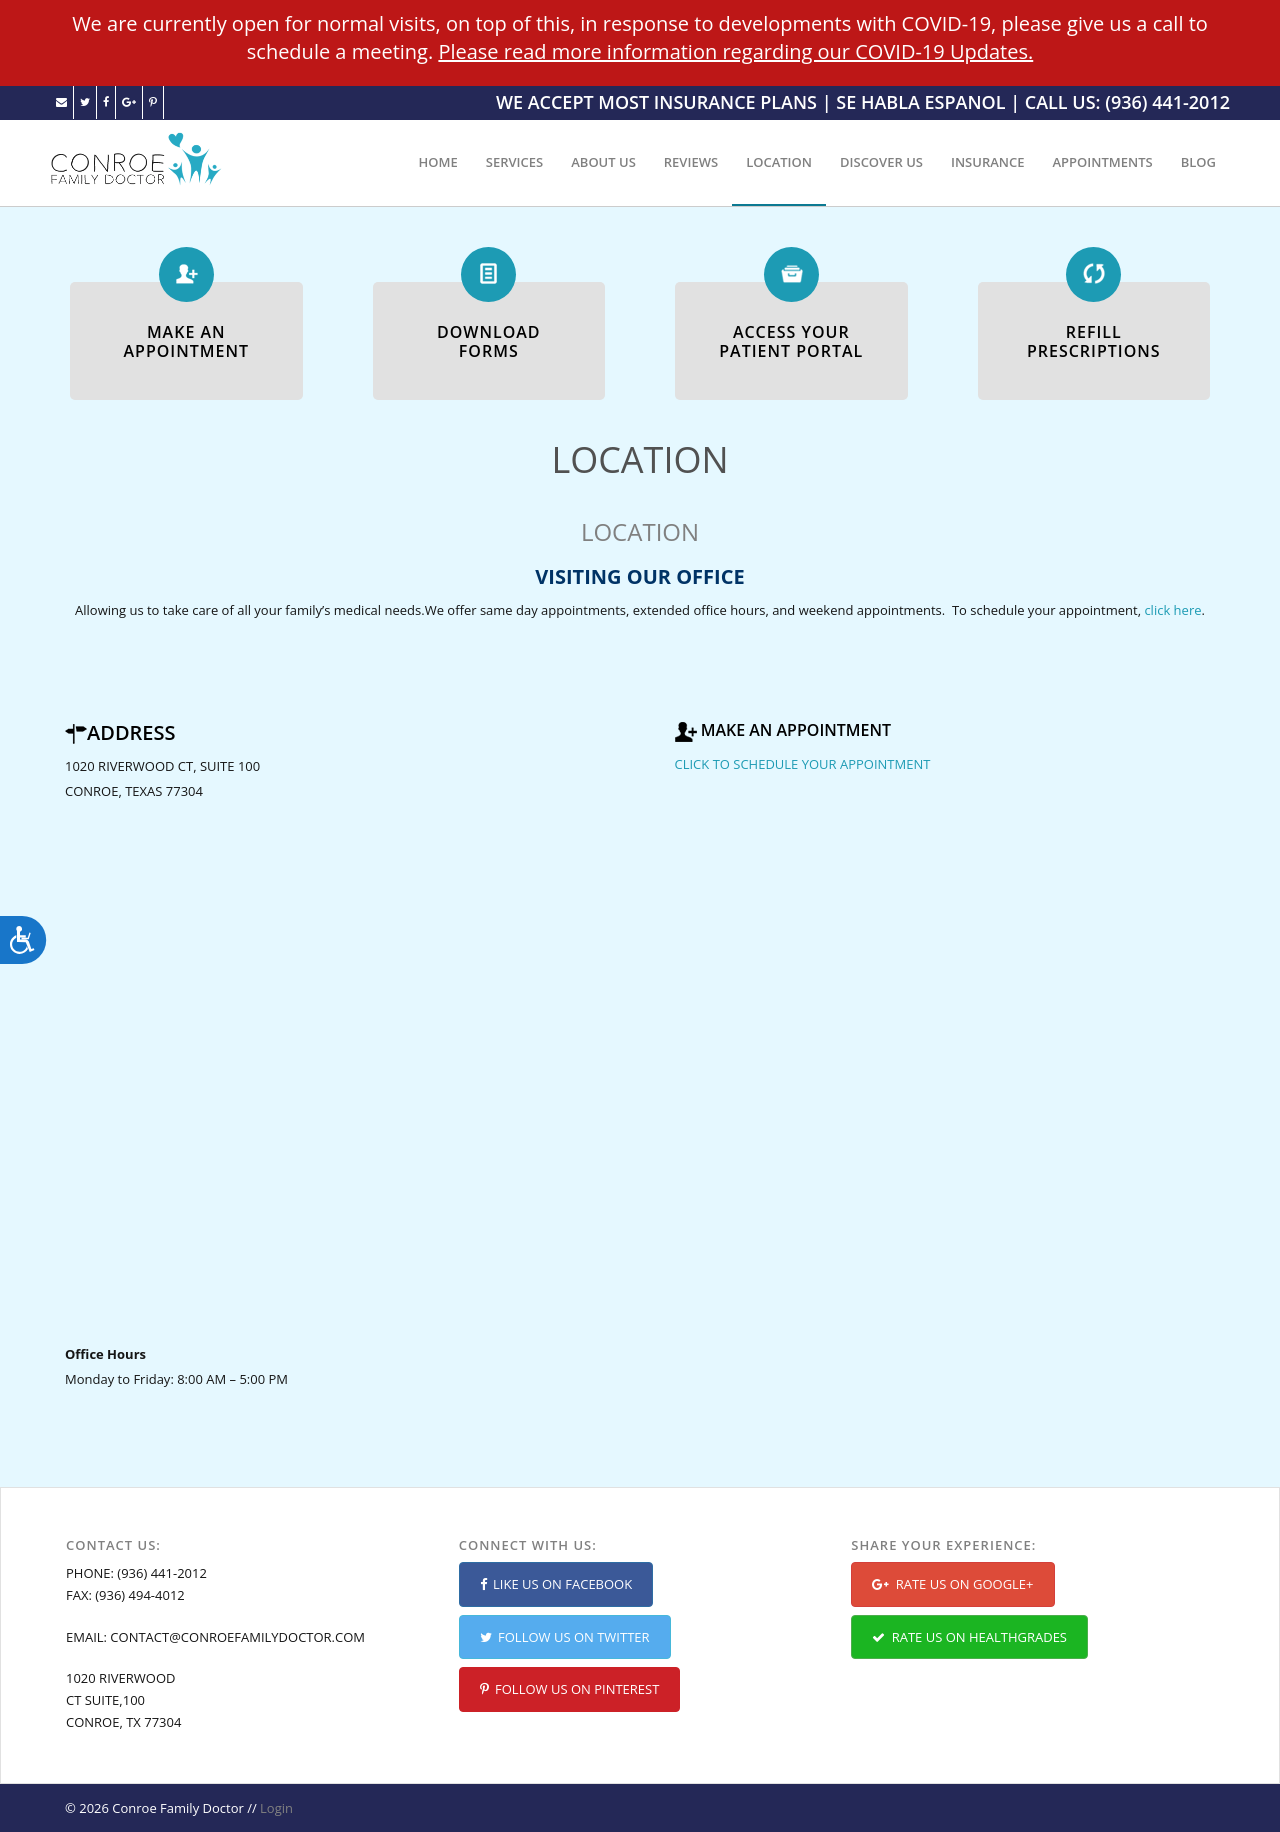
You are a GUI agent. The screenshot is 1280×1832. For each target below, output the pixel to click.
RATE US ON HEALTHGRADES (969, 1637)
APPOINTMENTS (1102, 162)
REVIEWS (691, 162)
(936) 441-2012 (162, 1573)
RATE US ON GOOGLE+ (952, 1584)
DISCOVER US (881, 162)
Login (276, 1808)
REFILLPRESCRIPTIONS (1094, 341)
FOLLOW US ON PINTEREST (570, 1689)
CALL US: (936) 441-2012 (1127, 102)
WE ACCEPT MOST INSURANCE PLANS (656, 102)
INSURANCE (988, 162)
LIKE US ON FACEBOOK (556, 1584)
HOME (438, 162)
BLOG (1198, 162)
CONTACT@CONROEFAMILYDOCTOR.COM (237, 1637)
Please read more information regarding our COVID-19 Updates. (735, 51)
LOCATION (779, 162)
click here (1172, 610)
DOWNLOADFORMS (489, 341)
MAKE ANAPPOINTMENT (186, 341)
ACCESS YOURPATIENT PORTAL (791, 341)
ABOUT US (603, 162)
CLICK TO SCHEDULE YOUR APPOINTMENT (803, 764)
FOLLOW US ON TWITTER (565, 1637)
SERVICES (514, 162)
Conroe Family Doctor (177, 1808)
